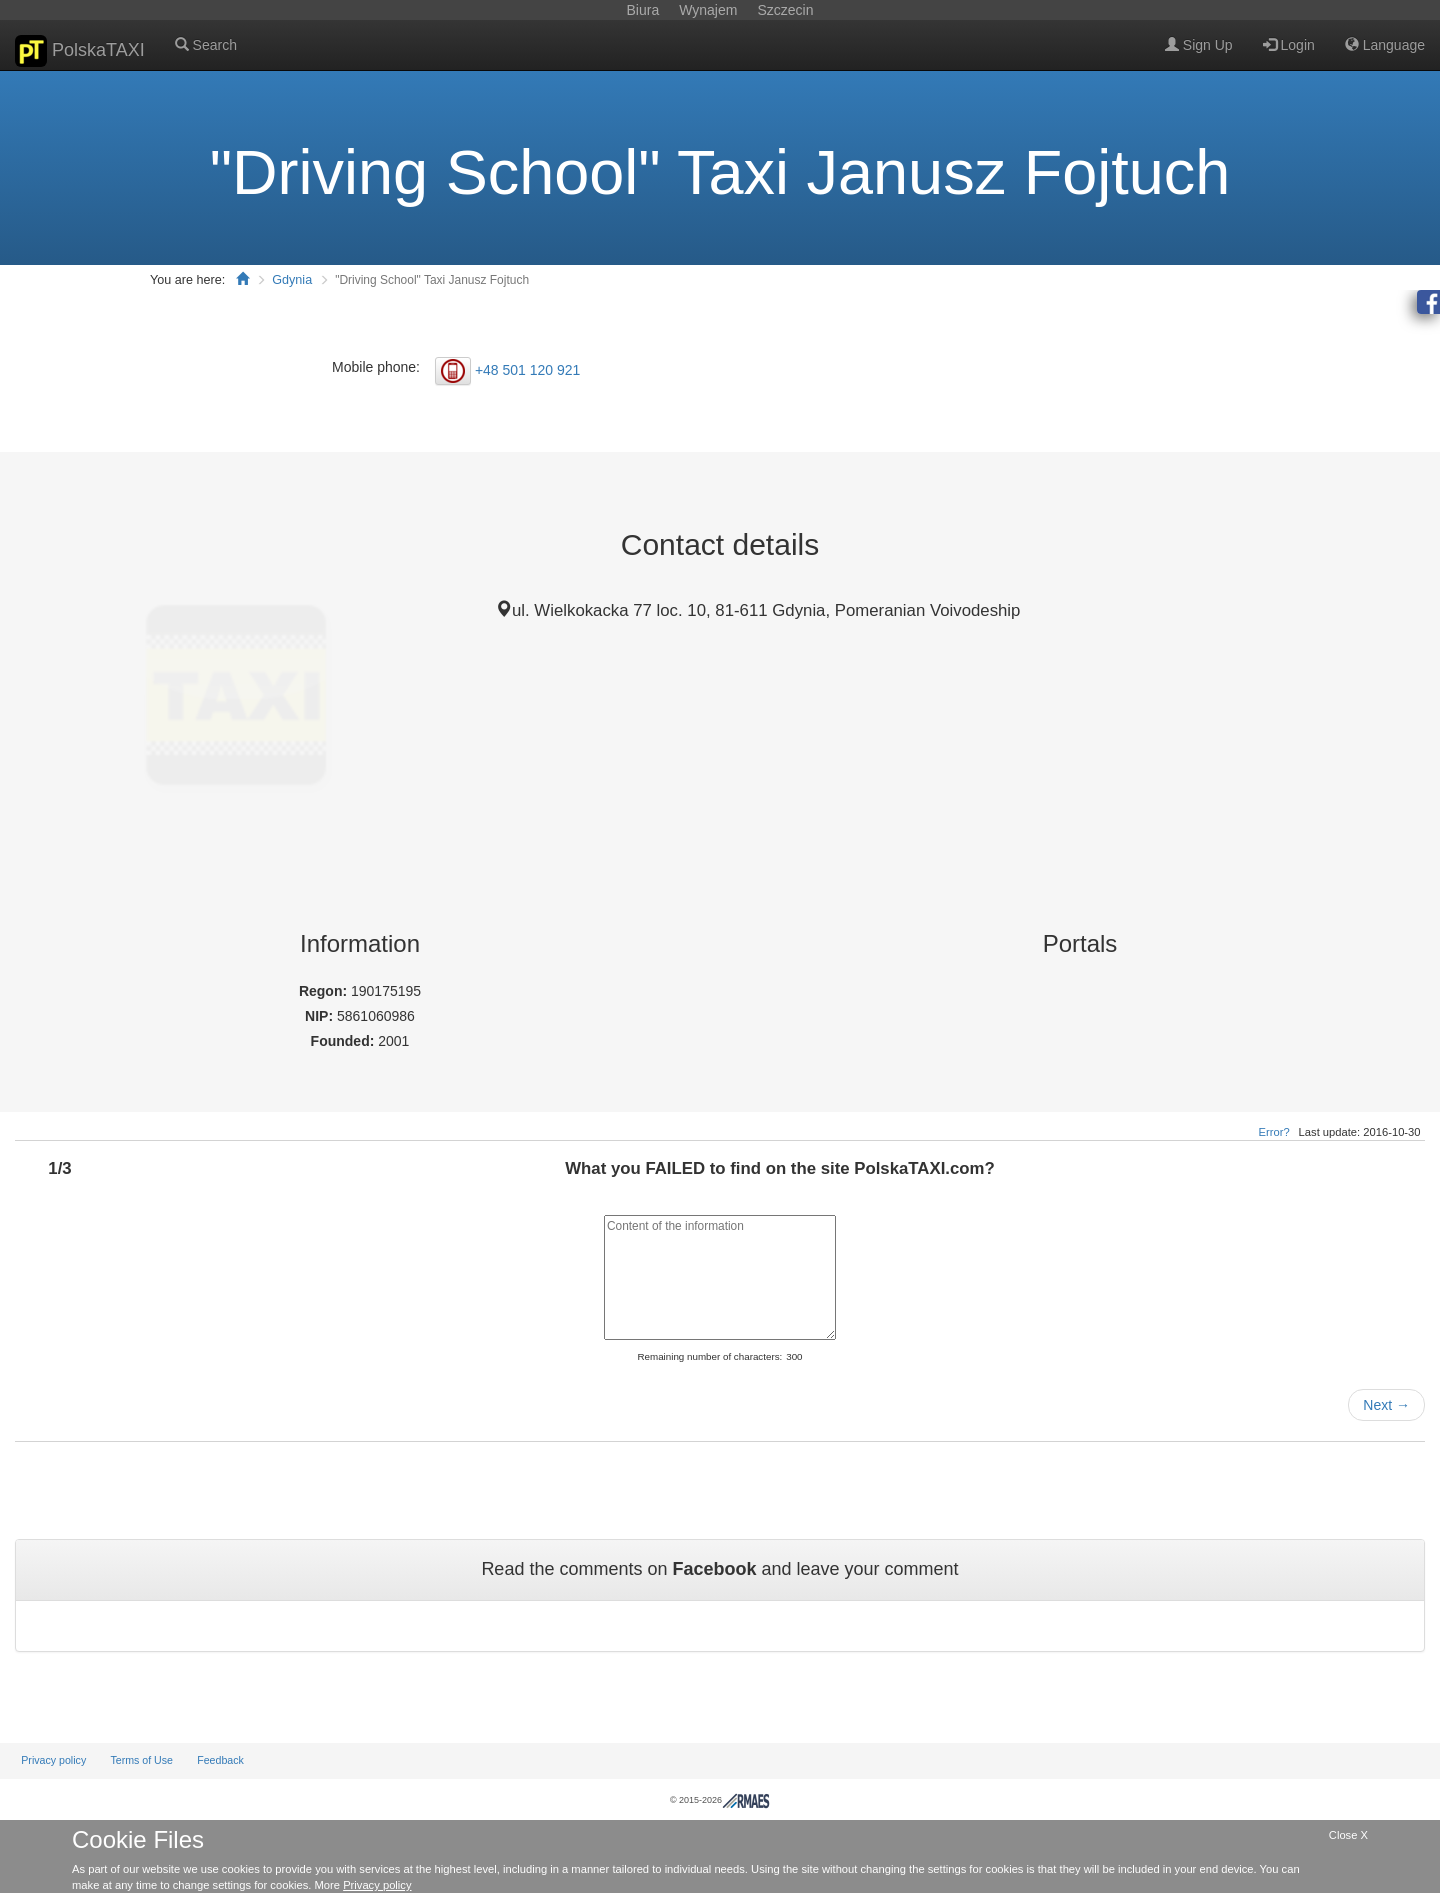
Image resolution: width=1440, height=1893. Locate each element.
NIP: (321, 1016)
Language (1385, 45)
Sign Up (1199, 45)
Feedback (220, 1760)
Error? (1274, 1132)
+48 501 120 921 (528, 369)
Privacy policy (53, 1760)
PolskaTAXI (80, 51)
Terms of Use (141, 1760)
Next (1386, 1405)
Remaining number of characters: (709, 1356)
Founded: (345, 1041)
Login (1289, 45)
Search (206, 45)
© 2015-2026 (720, 1800)
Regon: (325, 991)
